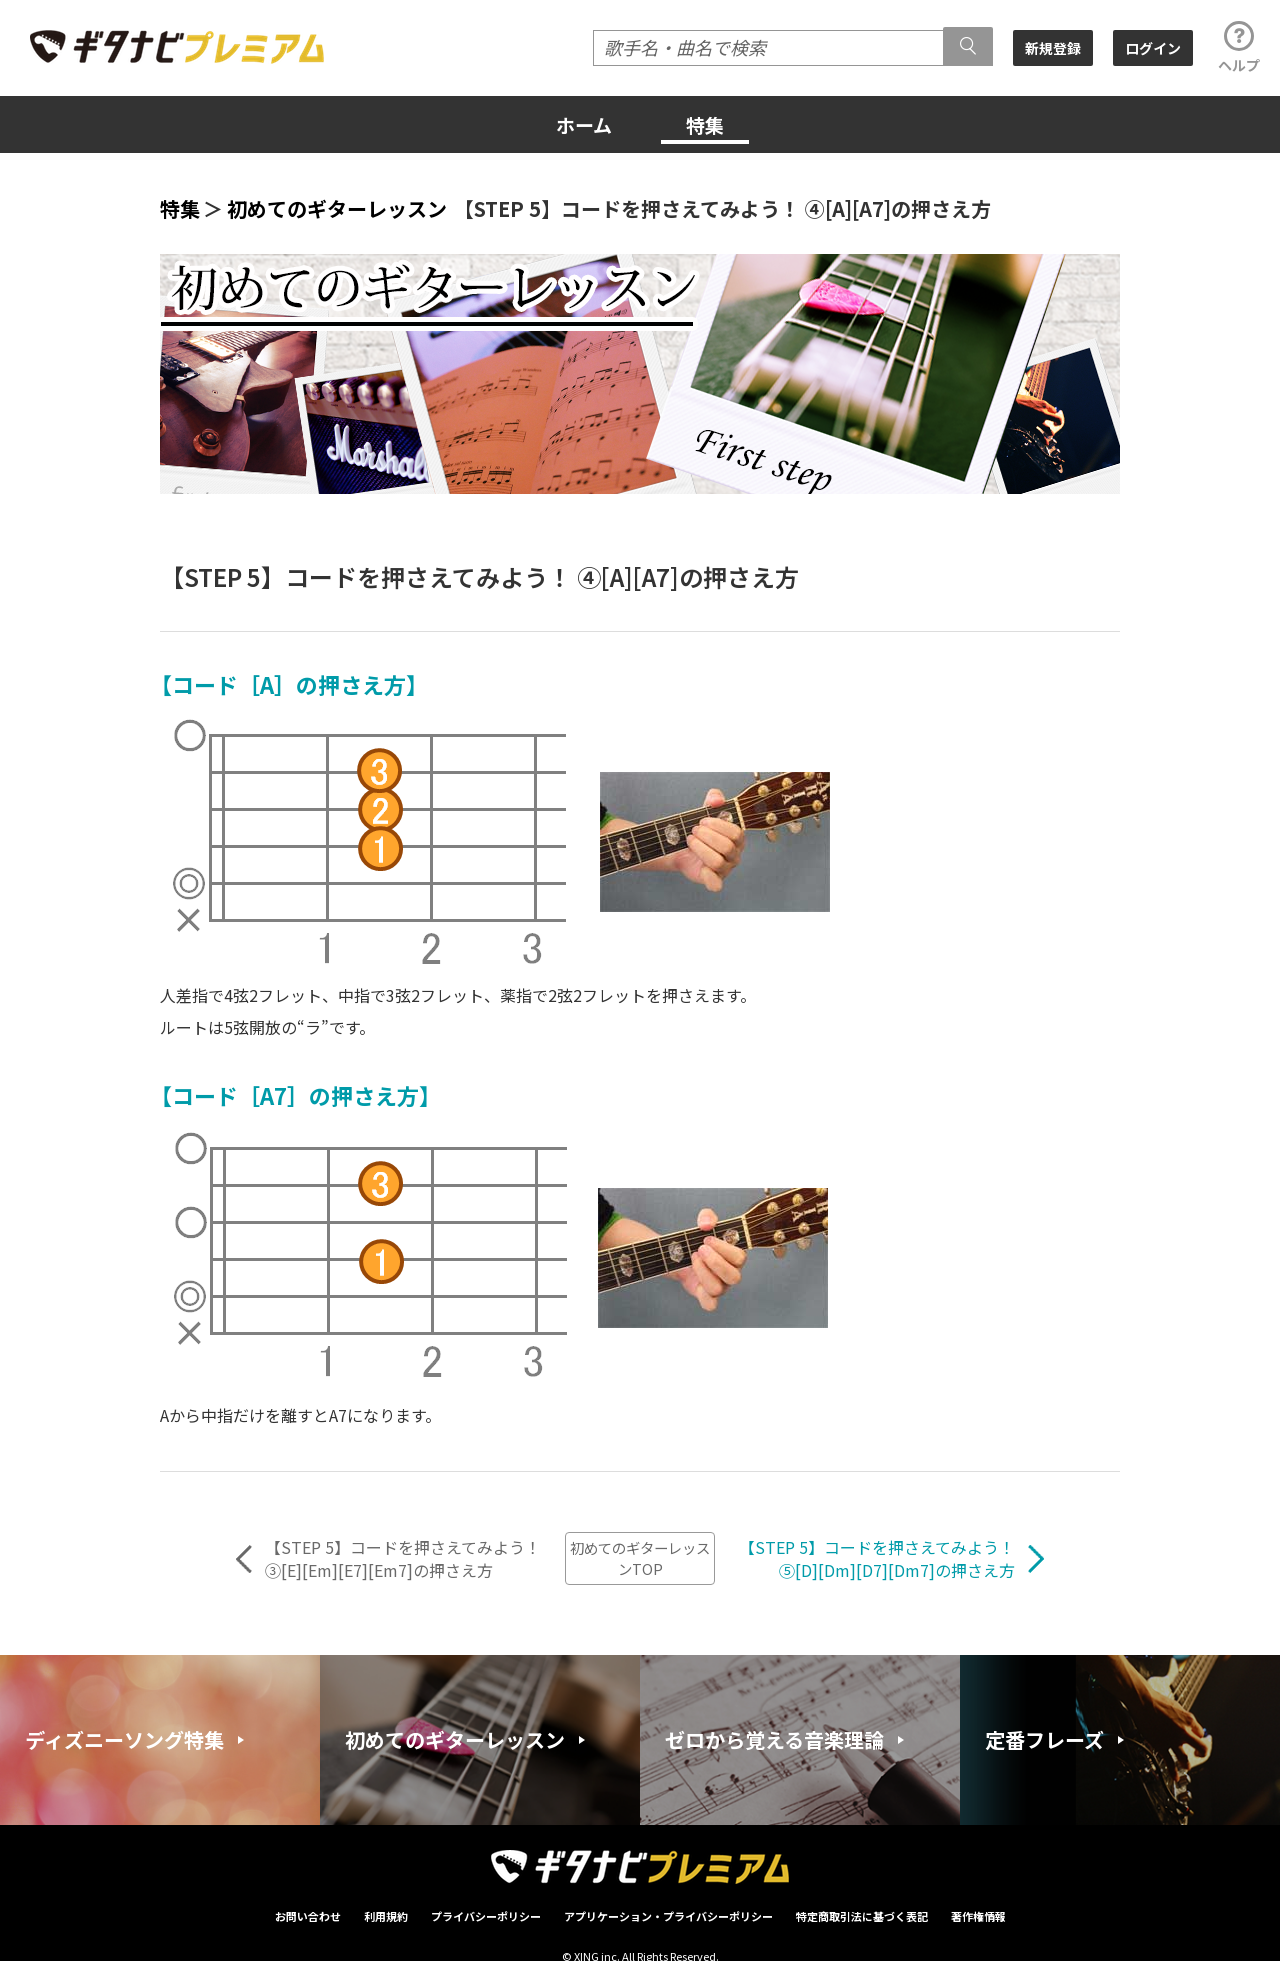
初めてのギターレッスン (337, 208)
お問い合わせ (308, 1916)
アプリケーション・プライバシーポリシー (668, 1916)
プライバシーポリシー (486, 1916)
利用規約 (386, 1916)
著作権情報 (978, 1916)
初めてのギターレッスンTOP (640, 1558)
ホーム (584, 124)
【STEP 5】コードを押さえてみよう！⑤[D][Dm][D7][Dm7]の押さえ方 (877, 1559)
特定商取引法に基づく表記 (862, 1916)
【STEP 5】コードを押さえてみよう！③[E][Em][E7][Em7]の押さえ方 (403, 1559)
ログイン (1153, 48)
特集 (705, 124)
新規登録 (1053, 48)
